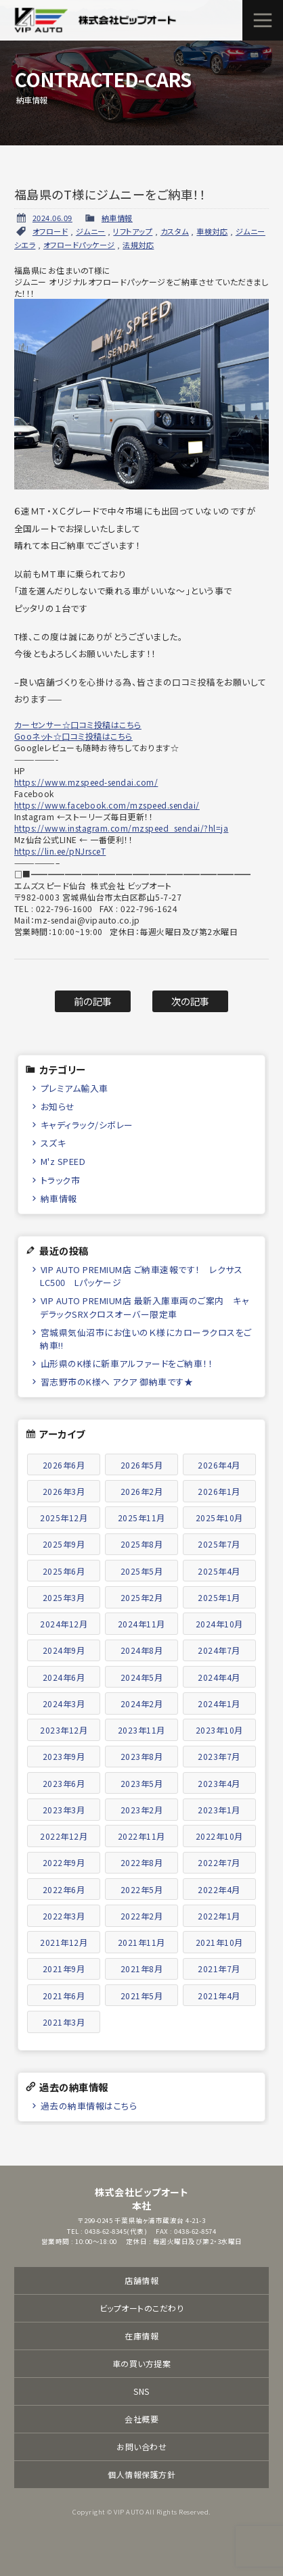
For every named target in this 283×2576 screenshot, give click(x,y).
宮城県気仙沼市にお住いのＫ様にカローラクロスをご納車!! (145, 1339)
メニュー (262, 20)
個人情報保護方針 (141, 2474)
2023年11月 (141, 1730)
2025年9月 (64, 1544)
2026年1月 (219, 1491)
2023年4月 (219, 1783)
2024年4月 (219, 1677)
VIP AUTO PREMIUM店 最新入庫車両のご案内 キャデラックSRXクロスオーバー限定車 (144, 1307)
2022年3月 (64, 1916)
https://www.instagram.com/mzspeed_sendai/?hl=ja (121, 828)
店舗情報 (141, 2280)
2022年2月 (142, 1916)
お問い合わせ (141, 2446)
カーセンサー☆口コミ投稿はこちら (78, 724)
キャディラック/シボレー (87, 1124)
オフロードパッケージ (79, 244)
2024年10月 (219, 1623)
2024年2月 (142, 1703)
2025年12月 (63, 1517)
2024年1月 (219, 1703)
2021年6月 (64, 1995)
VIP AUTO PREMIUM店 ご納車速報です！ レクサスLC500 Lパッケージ (141, 1276)
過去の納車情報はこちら (89, 2105)
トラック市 (61, 1180)
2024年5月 (142, 1677)
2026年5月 (142, 1465)
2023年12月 (63, 1730)
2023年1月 (219, 1809)
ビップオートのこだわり (142, 2308)
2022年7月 (219, 1862)
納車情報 (117, 217)
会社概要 (141, 2419)
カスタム (174, 231)
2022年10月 (219, 1836)
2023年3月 (64, 1809)
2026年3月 (64, 1491)
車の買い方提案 (141, 2363)
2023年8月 (142, 1756)
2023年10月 (219, 1730)
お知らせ (58, 1106)
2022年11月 (141, 1836)
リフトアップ (132, 231)
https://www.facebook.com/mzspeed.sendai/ (107, 805)
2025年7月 (219, 1544)
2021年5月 (142, 1995)
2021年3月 (64, 2022)
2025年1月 (219, 1597)
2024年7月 (219, 1650)
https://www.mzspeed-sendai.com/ (86, 782)
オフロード (50, 231)
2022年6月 (64, 1889)
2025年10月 (219, 1517)
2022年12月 (63, 1836)
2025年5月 (142, 1571)
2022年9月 (64, 1862)
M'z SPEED (63, 1161)
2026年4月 (219, 1465)
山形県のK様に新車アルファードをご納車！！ (127, 1363)
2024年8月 (142, 1650)
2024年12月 (63, 1623)
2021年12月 (63, 1942)
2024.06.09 (52, 217)
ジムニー (91, 231)
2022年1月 (219, 1916)
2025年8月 (142, 1544)
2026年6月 (64, 1465)
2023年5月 (142, 1783)
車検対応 (211, 231)
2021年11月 (141, 1942)
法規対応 (138, 244)
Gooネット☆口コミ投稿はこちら (73, 736)
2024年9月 (64, 1650)
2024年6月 (64, 1677)
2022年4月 (219, 1889)
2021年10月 (219, 1942)
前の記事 (93, 1001)
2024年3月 (64, 1703)
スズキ (53, 1143)
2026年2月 (142, 1491)
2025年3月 (64, 1597)
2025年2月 (142, 1597)
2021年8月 (142, 1968)
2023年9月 (64, 1756)
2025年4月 (219, 1571)
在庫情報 (141, 2335)
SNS (141, 2391)
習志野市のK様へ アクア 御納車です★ (117, 1381)
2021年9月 (64, 1968)
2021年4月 (219, 1995)
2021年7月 (219, 1968)
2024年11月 (141, 1623)
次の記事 (190, 1001)
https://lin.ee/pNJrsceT (60, 851)
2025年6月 (64, 1571)
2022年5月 (142, 1889)
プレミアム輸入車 (74, 1088)
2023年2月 (142, 1809)
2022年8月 (142, 1862)
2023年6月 (64, 1783)
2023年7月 (219, 1756)
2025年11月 (141, 1517)
